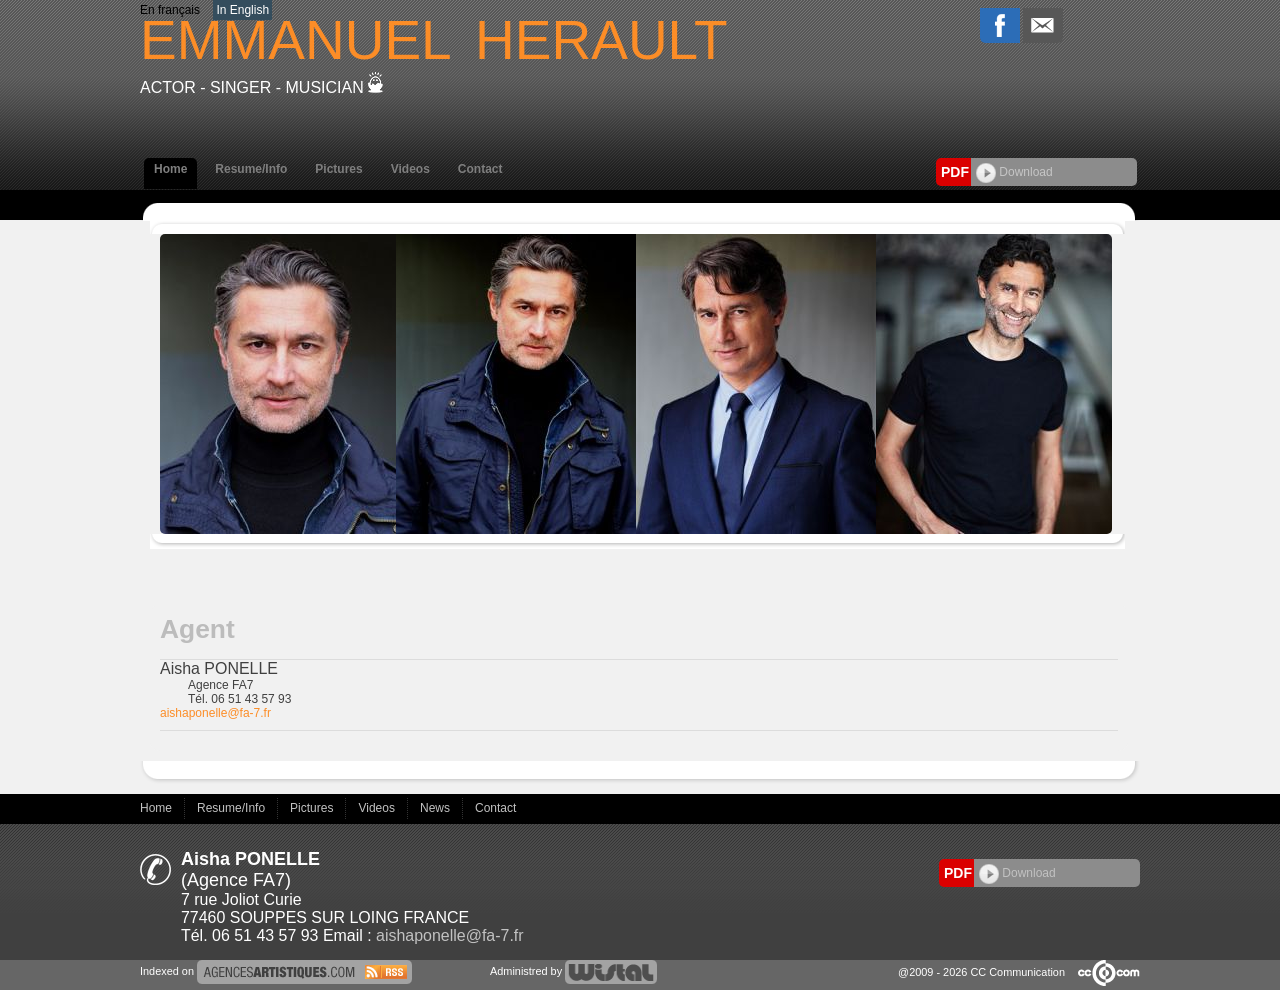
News (436, 808)
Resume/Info (251, 169)
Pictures (338, 169)
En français (170, 10)
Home (170, 169)
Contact (480, 169)
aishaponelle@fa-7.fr (215, 713)
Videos (410, 169)
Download (1014, 172)
